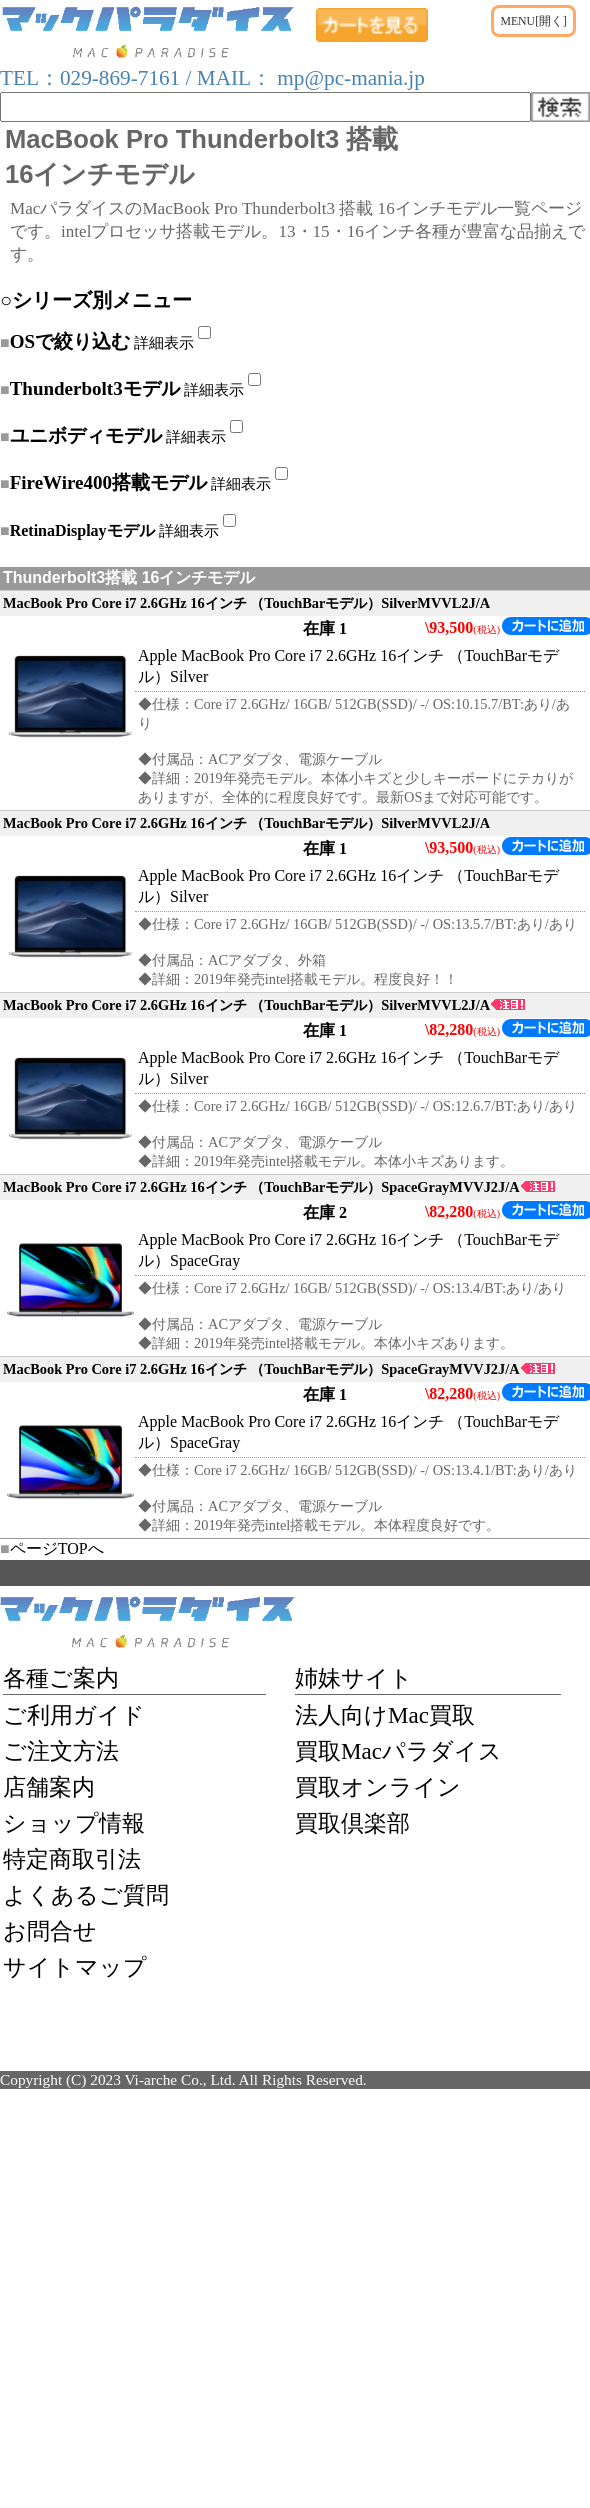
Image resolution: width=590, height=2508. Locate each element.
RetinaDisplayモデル (82, 530)
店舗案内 (49, 1787)
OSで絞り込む (70, 341)
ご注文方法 (61, 1751)
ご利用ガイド (74, 1715)
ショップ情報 (74, 1823)
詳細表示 (164, 342)
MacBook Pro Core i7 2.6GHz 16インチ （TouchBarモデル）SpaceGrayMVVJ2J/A (279, 1187)
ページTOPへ (52, 1548)
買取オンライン (378, 1787)
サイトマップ (75, 1967)
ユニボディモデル (86, 435)
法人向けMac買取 (385, 1715)
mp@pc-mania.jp (348, 78)
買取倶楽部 (352, 1823)
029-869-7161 (120, 78)
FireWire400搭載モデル (108, 482)
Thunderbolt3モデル (95, 388)
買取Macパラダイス (398, 1751)
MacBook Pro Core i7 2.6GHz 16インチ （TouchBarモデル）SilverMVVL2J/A (246, 603)
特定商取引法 (72, 1859)
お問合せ (50, 1931)
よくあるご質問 (86, 1895)
